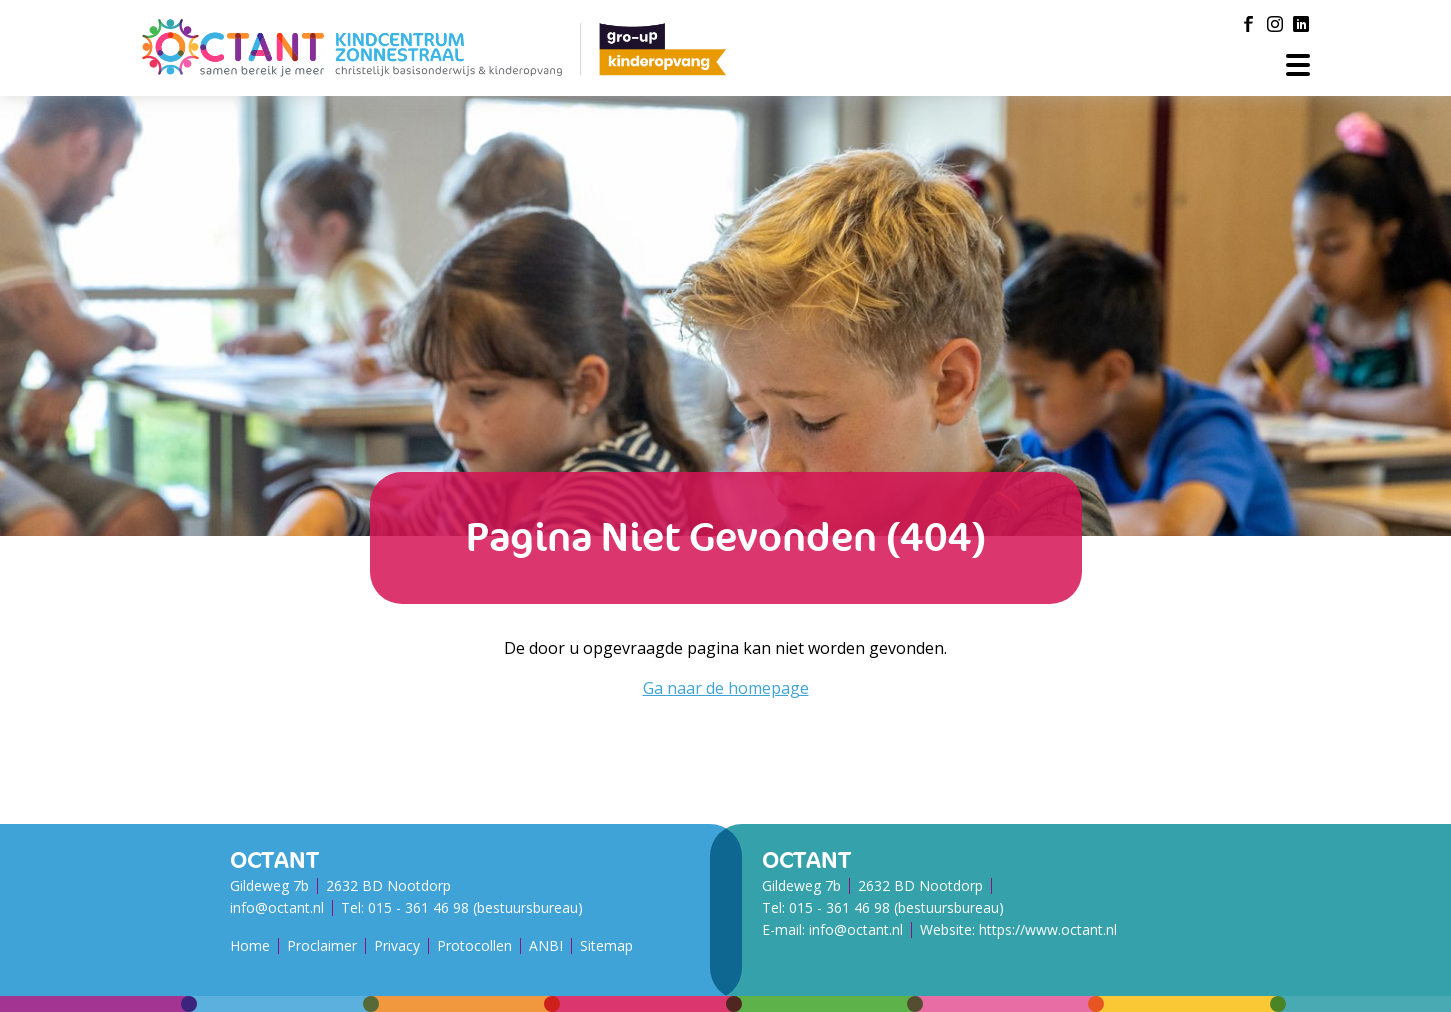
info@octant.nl (277, 907)
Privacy (397, 945)
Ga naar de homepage (726, 688)
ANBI (546, 945)
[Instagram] (1275, 24)
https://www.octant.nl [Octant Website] (1048, 929)
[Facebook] (1249, 24)
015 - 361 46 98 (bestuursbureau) (475, 907)
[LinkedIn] (1301, 24)
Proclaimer (322, 945)
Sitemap (606, 945)
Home (250, 945)
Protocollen (474, 945)
